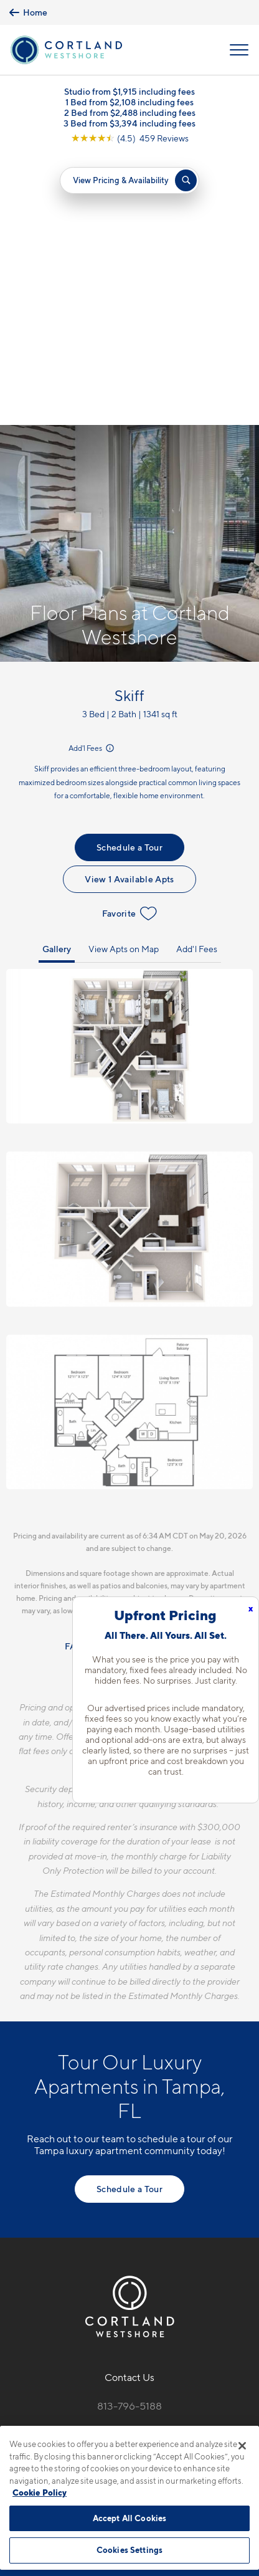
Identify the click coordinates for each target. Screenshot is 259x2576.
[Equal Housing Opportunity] (116, 2203)
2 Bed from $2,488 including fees (129, 113)
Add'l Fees (92, 479)
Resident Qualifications (148, 1376)
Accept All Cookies (129, 2518)
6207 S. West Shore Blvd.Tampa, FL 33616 (129, 2166)
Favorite (130, 644)
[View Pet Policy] (130, 2229)
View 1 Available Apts (129, 609)
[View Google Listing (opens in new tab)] (130, 138)
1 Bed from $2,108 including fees (129, 102)
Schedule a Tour (129, 577)
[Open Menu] (239, 50)
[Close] (242, 2445)
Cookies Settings (129, 2550)
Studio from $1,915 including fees (129, 92)
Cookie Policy (39, 2492)
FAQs (76, 1376)
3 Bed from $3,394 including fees (129, 123)
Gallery (56, 679)
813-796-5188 (129, 2136)
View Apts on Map (123, 679)
